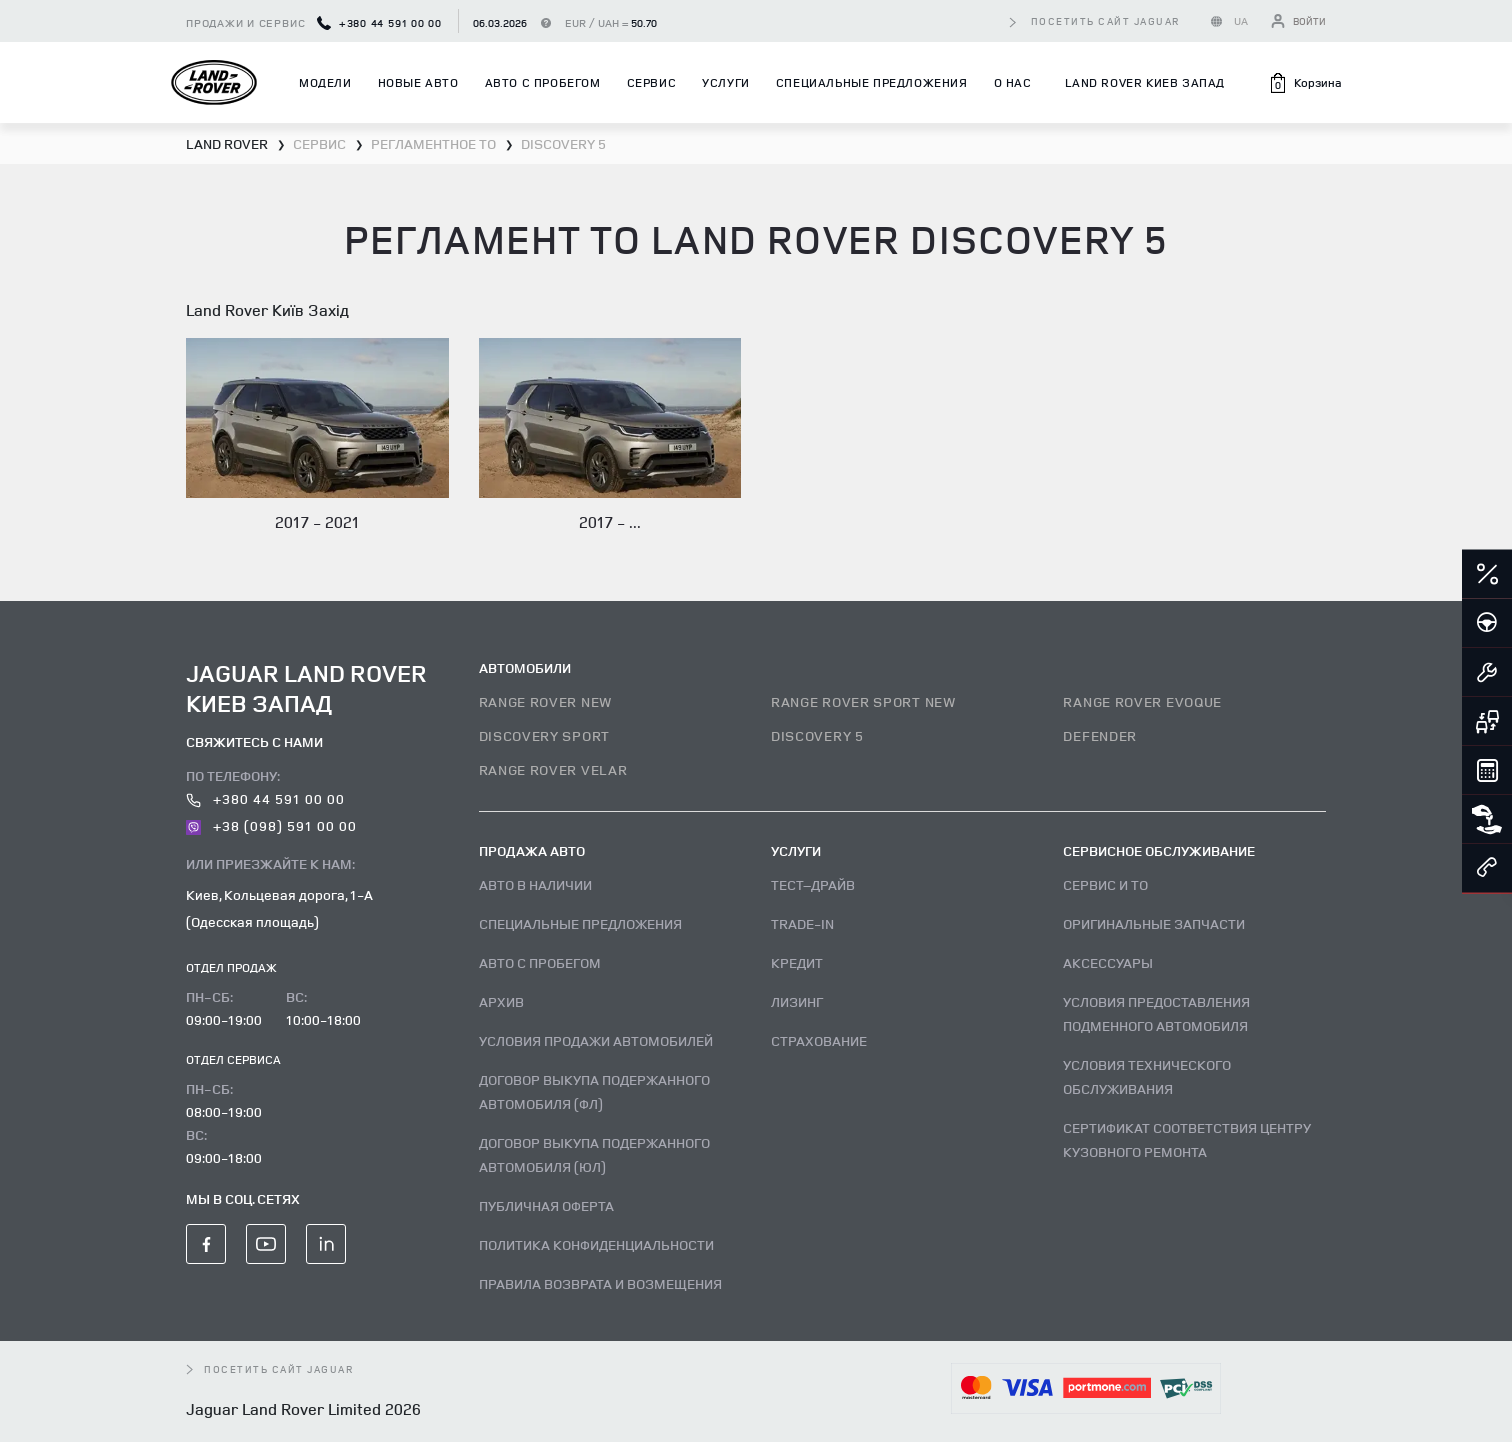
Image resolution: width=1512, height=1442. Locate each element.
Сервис (652, 82)
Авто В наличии (535, 884)
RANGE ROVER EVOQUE (1142, 701)
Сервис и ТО (1105, 884)
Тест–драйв (813, 884)
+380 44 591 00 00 (379, 22)
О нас (1013, 82)
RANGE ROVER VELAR (553, 769)
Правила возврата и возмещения (600, 1283)
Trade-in (802, 923)
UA (1241, 20)
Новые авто (418, 82)
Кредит (797, 962)
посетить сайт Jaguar (1106, 21)
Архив (501, 1001)
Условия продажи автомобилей (596, 1040)
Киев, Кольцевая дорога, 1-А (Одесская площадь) (279, 908)
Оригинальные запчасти (1154, 923)
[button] (1304, 83)
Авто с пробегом (543, 82)
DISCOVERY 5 (817, 735)
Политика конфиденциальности (596, 1244)
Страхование (819, 1040)
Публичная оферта (546, 1205)
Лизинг (797, 1001)
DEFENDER (1100, 735)
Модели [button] (325, 82)
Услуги (726, 82)
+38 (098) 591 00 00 (271, 825)
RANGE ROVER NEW (546, 701)
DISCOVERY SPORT (545, 735)
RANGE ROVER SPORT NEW (863, 701)
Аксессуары (1108, 962)
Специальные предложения (872, 82)
